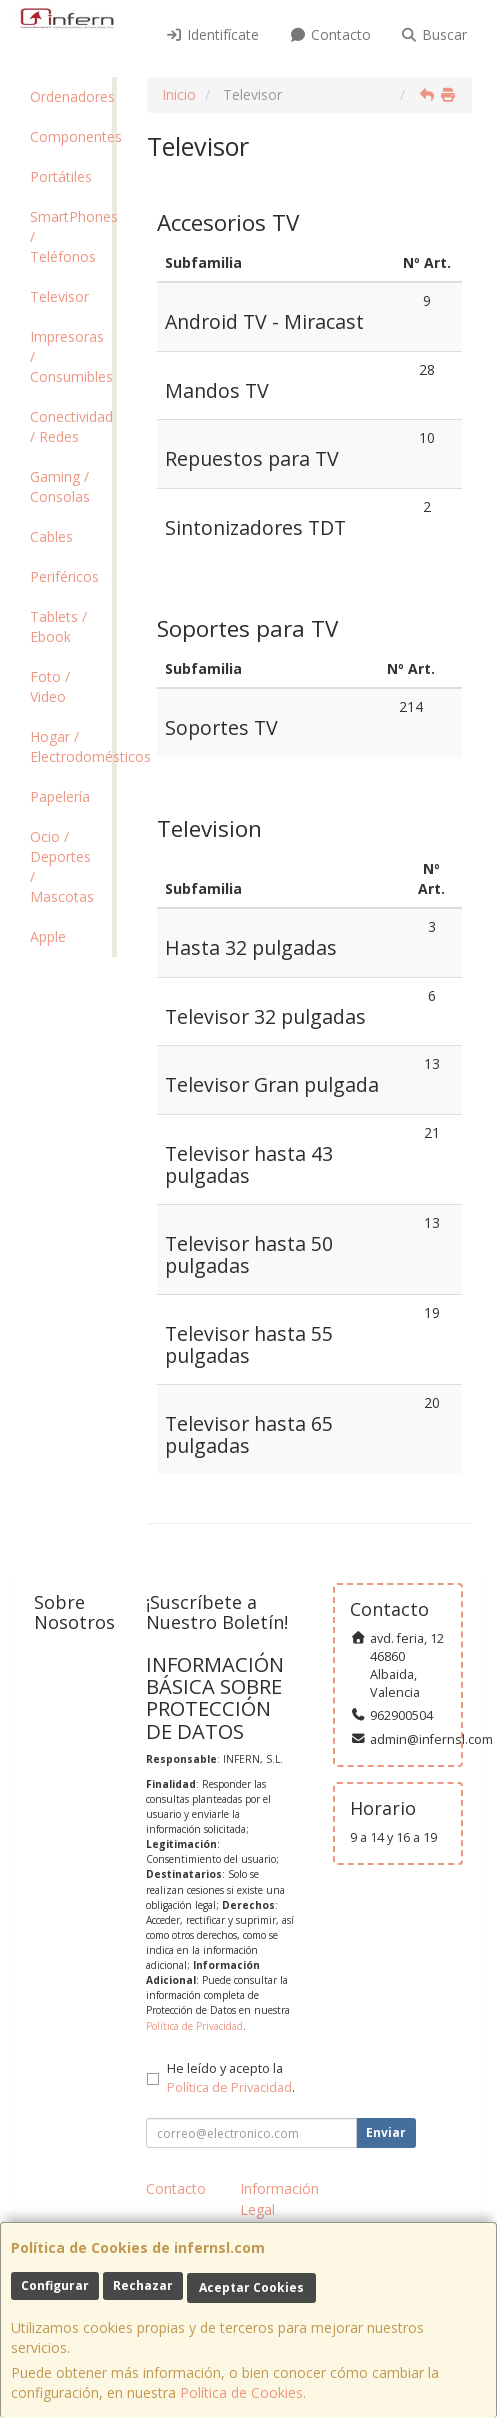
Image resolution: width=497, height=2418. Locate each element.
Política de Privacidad (194, 2026)
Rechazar (143, 2285)
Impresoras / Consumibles (71, 356)
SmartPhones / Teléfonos (71, 236)
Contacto (330, 34)
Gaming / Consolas (60, 486)
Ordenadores (71, 96)
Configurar (55, 2285)
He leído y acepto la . (231, 2078)
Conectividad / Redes (71, 426)
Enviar (386, 2132)
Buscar (434, 34)
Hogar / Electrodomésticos (71, 746)
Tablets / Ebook (58, 626)
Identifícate (213, 34)
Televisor (59, 296)
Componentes (71, 136)
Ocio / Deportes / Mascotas (62, 866)
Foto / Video (50, 686)
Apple (48, 936)
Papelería (60, 796)
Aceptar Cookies (251, 2287)
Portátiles (61, 176)
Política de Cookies (241, 2392)
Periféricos (64, 576)
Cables (51, 536)
